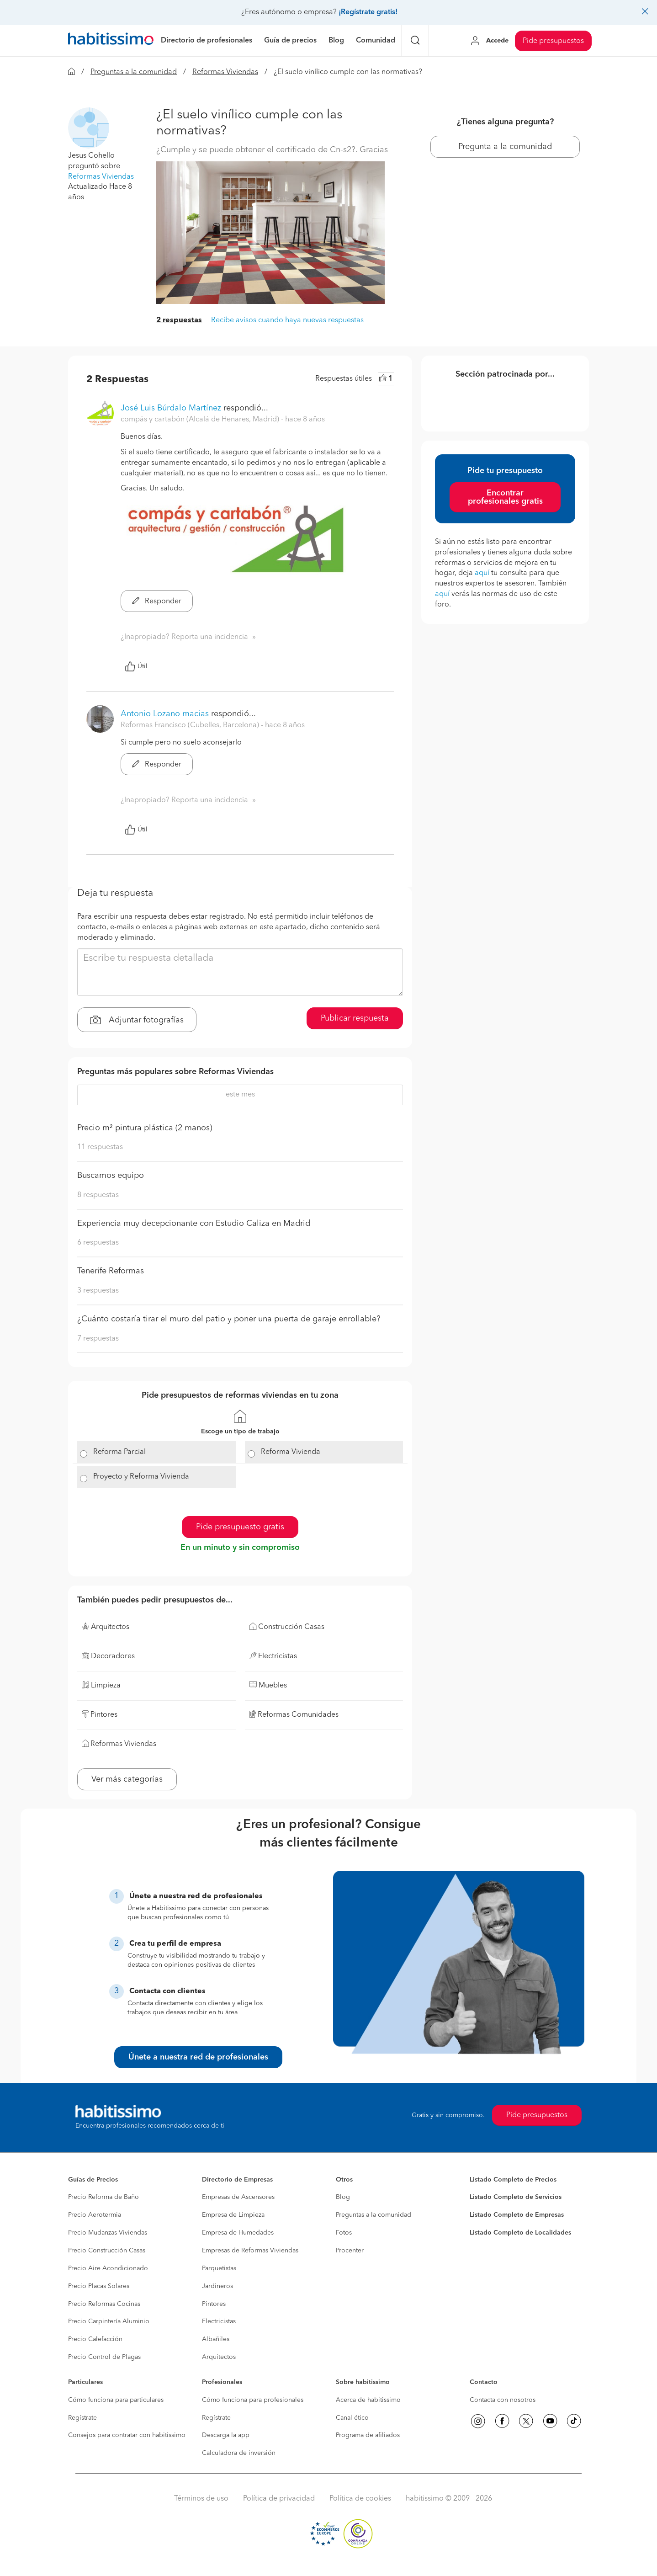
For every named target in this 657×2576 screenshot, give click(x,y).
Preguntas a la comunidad (133, 72)
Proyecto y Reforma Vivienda (141, 1476)
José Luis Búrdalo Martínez (171, 408)
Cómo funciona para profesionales (252, 2400)
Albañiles (215, 2339)
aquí (482, 573)
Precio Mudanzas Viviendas (107, 2233)
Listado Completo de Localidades (520, 2233)
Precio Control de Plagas (104, 2357)
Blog (343, 2197)
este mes (240, 1094)
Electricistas (219, 2321)
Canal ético (352, 2418)
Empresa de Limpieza (233, 2215)
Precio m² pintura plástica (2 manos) (144, 1128)
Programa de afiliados (368, 2435)
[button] (88, 128)
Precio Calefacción (95, 2339)
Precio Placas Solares (98, 2286)
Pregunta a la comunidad (505, 147)
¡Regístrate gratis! (368, 12)
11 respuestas (100, 1147)
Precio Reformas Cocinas (104, 2304)
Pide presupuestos (553, 41)
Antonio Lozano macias (165, 714)
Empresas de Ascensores (238, 2197)
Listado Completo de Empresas (517, 2215)
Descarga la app (225, 2435)
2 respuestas (179, 320)
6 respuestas (98, 1242)
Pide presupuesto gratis (240, 1527)
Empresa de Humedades (238, 2233)
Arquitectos (219, 2357)
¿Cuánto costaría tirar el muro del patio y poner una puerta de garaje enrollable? (229, 1319)
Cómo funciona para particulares (116, 2400)
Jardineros (217, 2286)
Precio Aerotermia (94, 2215)
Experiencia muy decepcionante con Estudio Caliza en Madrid (193, 1223)
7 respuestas (98, 1338)
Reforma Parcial (119, 1452)
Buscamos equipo (110, 1175)
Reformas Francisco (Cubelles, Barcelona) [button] (191, 725)
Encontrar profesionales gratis (505, 497)
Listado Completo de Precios (513, 2180)
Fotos (344, 2233)
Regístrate (82, 2418)
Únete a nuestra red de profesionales (198, 2057)
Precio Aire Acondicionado (108, 2268)
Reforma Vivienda (290, 1452)
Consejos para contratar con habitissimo (126, 2435)
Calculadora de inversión (239, 2453)
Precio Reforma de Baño (103, 2197)
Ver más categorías (127, 1779)
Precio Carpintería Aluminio (108, 2321)
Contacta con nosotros (502, 2400)
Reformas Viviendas (225, 72)
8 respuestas (98, 1195)
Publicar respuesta (355, 1018)
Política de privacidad (279, 2498)
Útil (136, 666)
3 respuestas (98, 1290)
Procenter (350, 2250)
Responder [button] (156, 601)
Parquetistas (219, 2268)
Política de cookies (360, 2498)
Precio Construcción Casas (106, 2250)
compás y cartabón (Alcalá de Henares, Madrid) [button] (201, 419)
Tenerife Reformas (110, 1271)
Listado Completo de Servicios (516, 2197)
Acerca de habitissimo (368, 2400)
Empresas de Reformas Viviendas (250, 2250)
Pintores (214, 2304)
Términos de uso (201, 2498)
